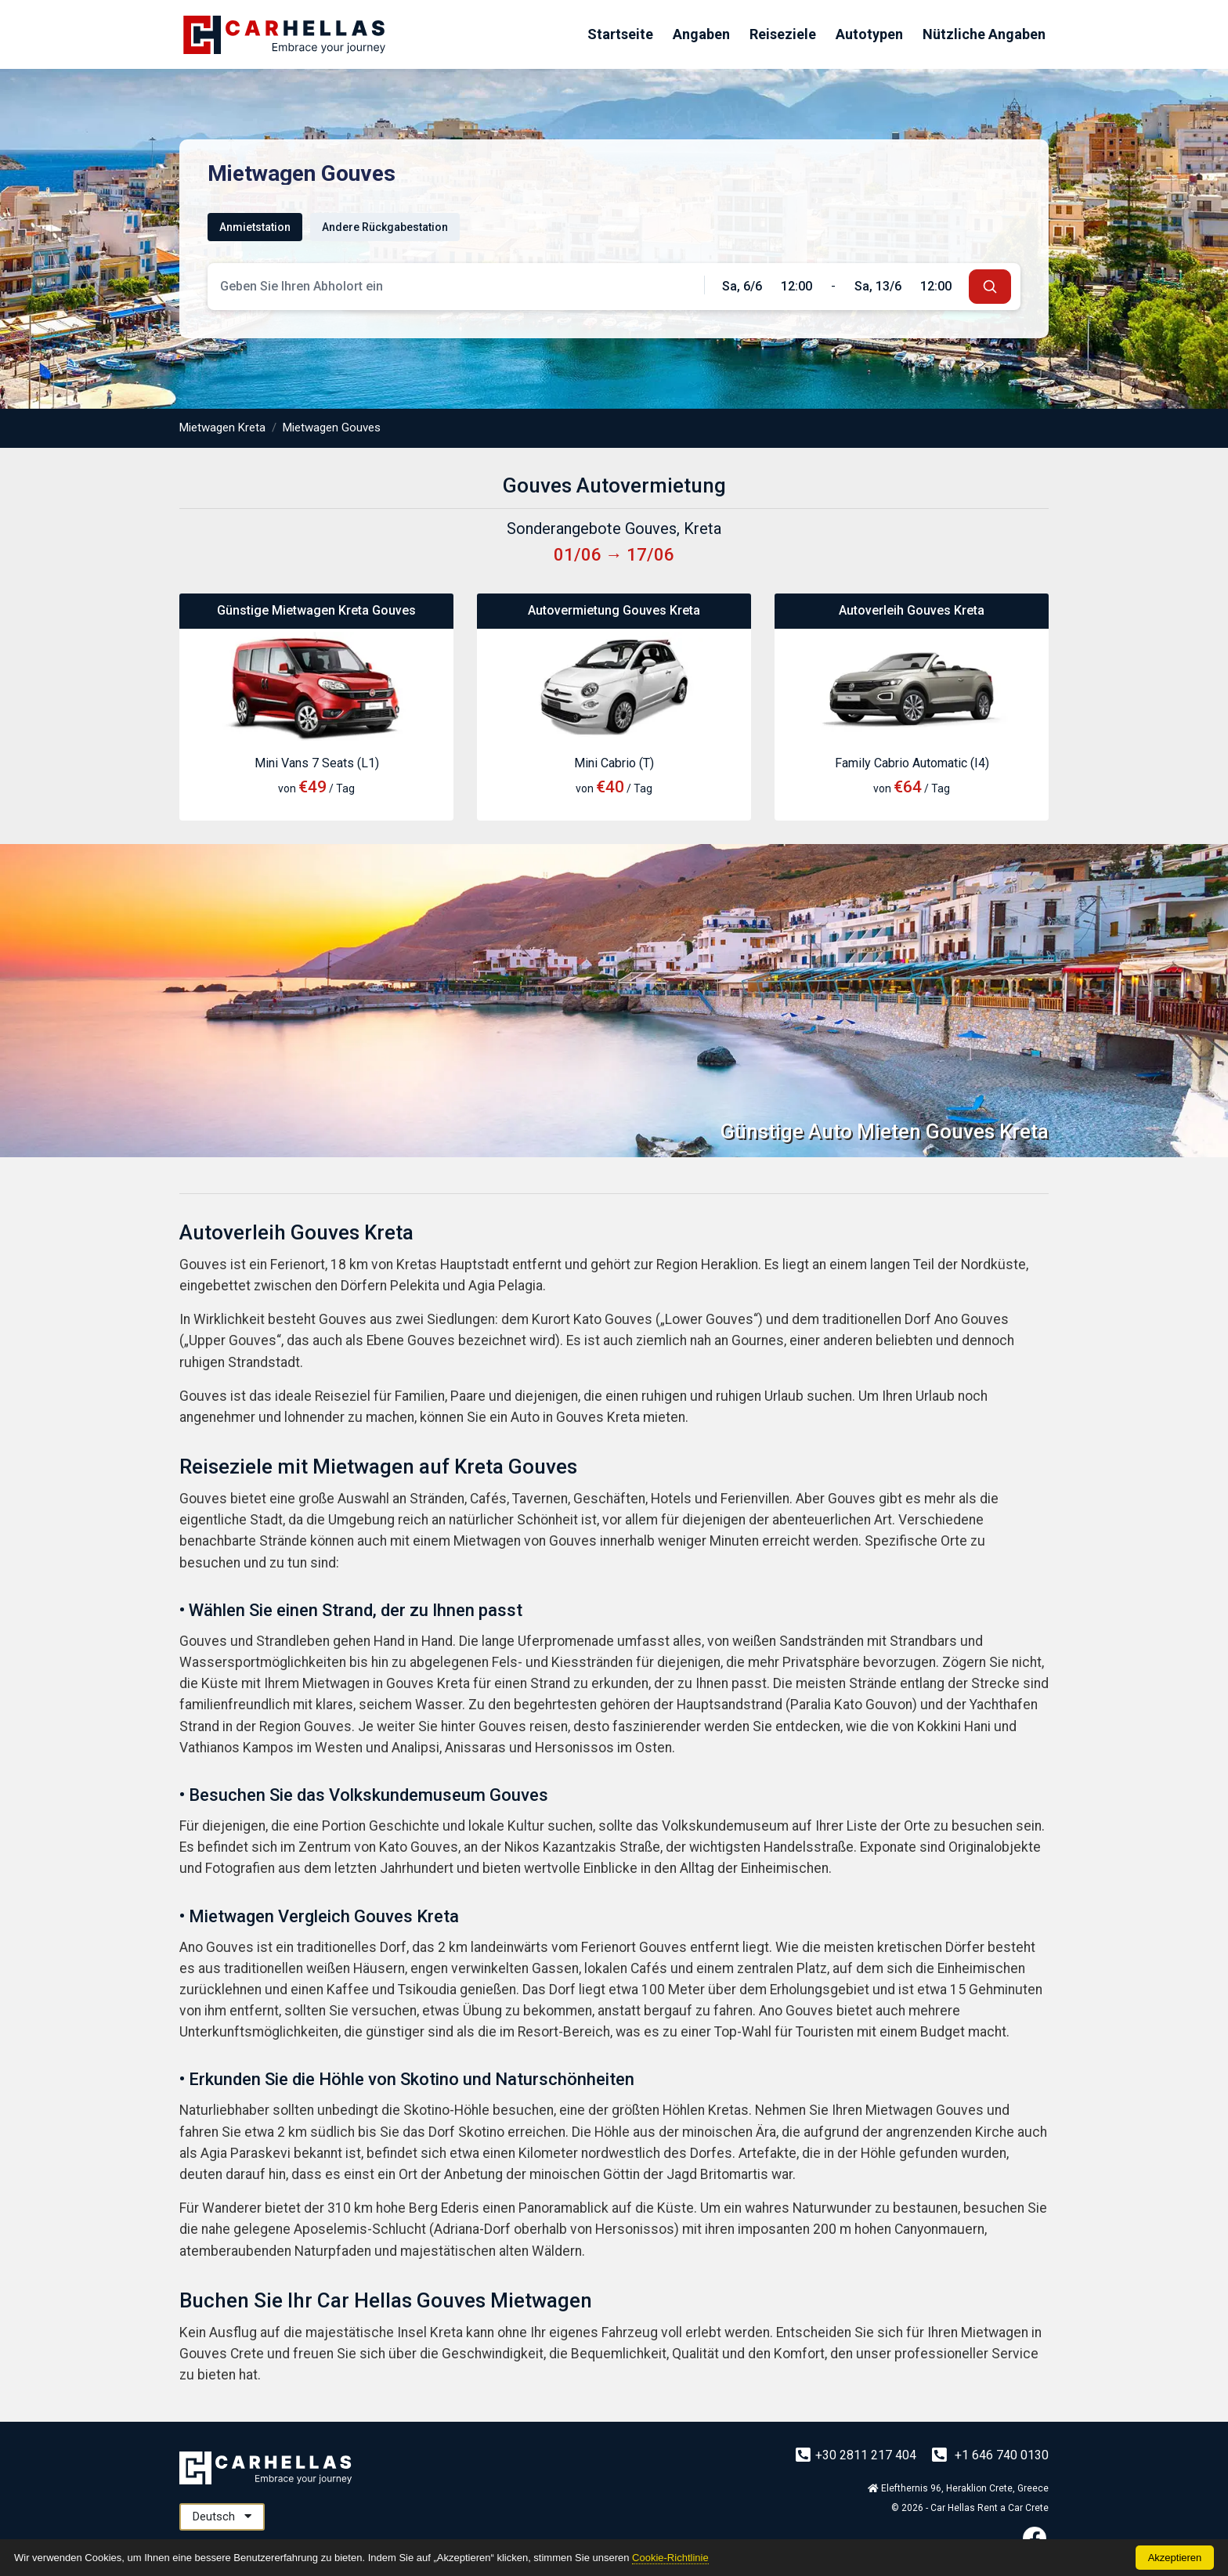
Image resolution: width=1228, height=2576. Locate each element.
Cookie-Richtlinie (670, 2557)
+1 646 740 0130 (990, 2455)
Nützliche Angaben (984, 34)
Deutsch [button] (222, 2516)
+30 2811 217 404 (857, 2455)
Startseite (620, 34)
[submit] (990, 286)
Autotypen (869, 34)
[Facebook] (1034, 2538)
